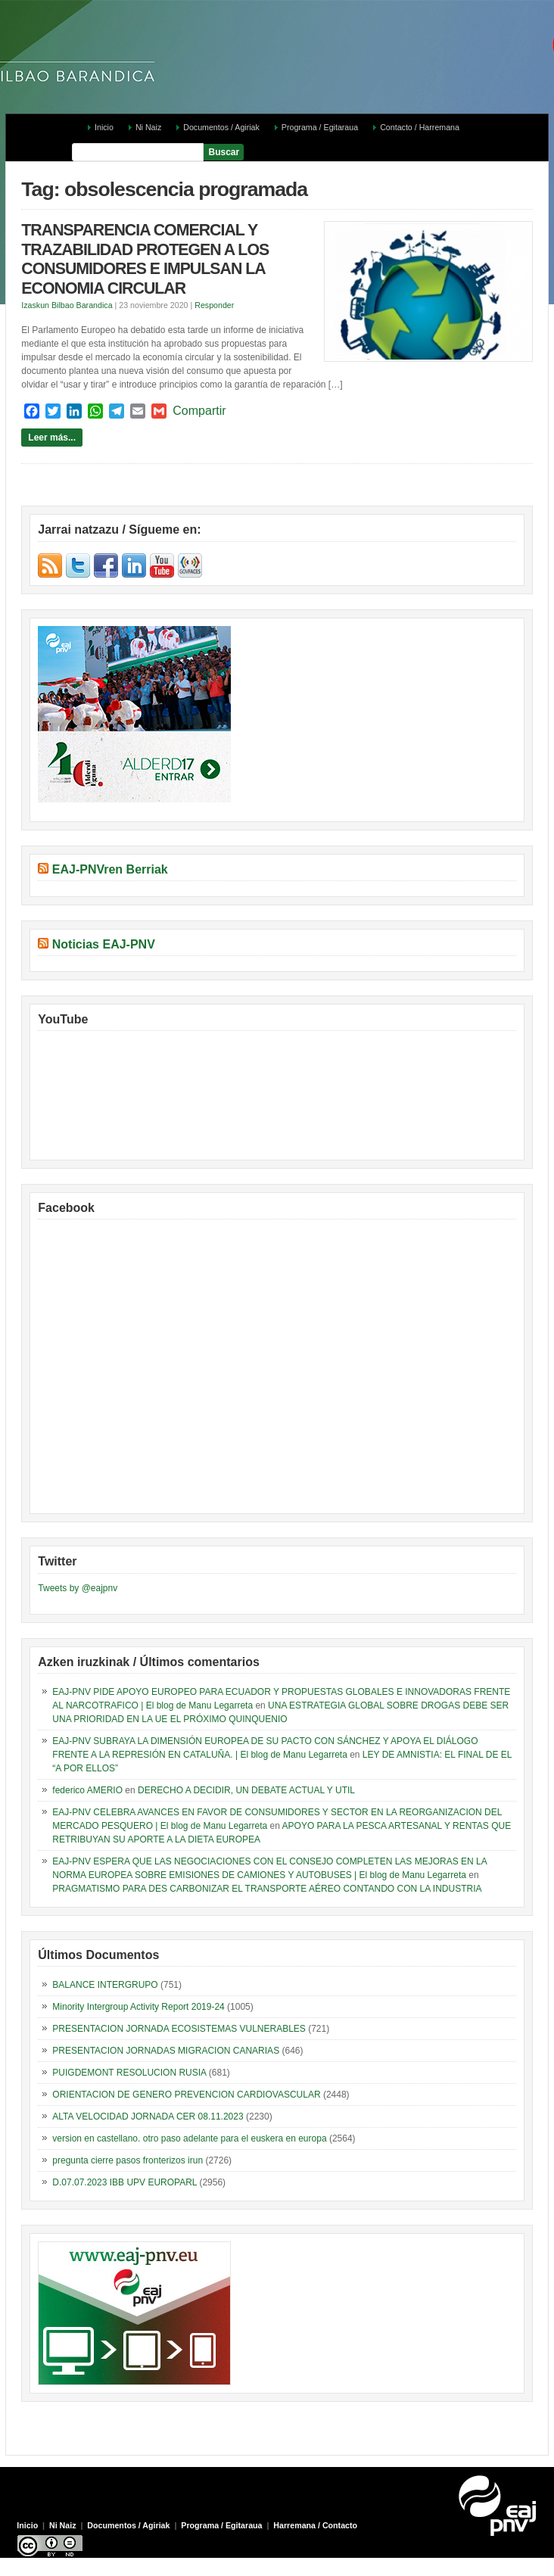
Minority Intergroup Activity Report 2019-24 (138, 2006)
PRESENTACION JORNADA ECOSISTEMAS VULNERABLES (179, 2028)
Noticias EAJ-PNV (103, 944)
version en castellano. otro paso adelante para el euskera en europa (189, 2138)
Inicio (104, 127)
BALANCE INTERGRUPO (104, 1985)
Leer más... (52, 437)
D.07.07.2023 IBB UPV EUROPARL (124, 2182)
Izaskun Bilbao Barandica (66, 305)
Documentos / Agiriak (221, 127)
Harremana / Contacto (315, 2525)
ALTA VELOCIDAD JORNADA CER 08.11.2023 (147, 2116)
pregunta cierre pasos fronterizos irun (127, 2160)
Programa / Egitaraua (320, 127)
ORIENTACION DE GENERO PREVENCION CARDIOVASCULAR (186, 2094)
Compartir (199, 410)
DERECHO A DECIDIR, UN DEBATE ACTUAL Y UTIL (246, 1790)
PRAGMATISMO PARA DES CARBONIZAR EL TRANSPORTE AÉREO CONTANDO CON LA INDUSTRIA (266, 1888)
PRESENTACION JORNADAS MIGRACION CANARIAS (165, 2050)
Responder (214, 305)
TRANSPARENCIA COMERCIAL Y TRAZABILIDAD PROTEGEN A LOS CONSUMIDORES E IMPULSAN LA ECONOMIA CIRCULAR (145, 259)
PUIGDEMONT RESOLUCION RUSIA (129, 2072)
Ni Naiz (148, 127)
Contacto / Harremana (419, 127)
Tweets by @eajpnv (77, 1588)
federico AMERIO (87, 1790)
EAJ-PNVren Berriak (110, 869)
